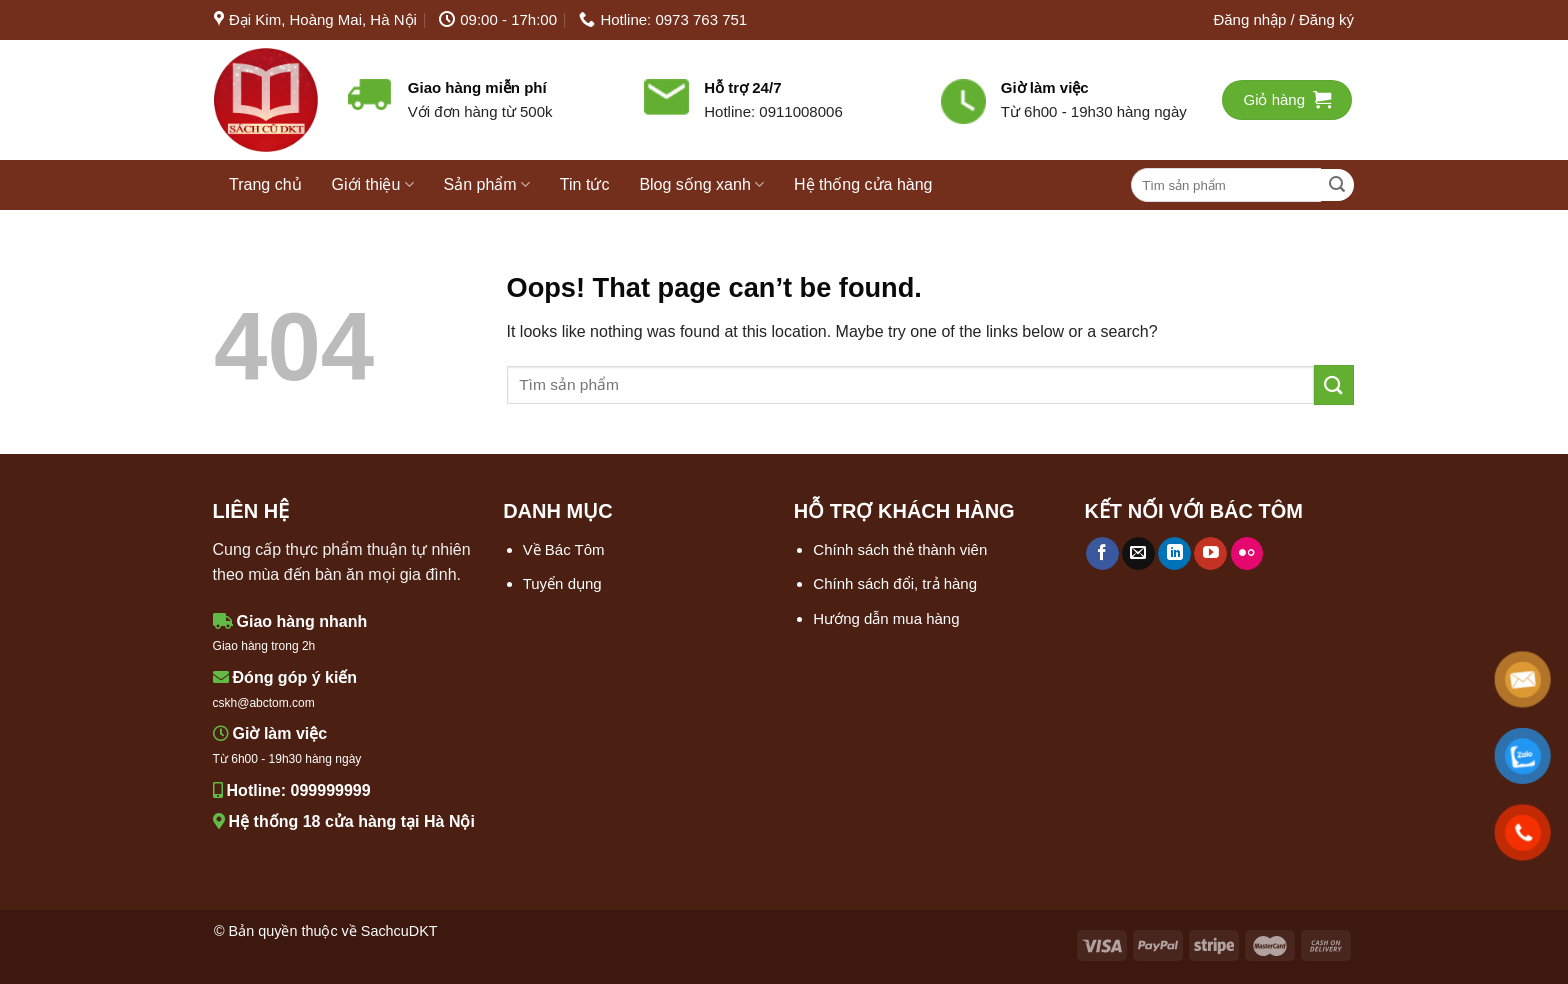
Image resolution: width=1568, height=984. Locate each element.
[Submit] (1337, 185)
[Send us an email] (1138, 554)
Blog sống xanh (701, 184)
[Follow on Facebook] (1102, 554)
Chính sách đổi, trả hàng (895, 583)
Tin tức (585, 184)
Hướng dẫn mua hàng (886, 618)
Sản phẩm (487, 184)
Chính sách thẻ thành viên (900, 549)
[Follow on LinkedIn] (1174, 554)
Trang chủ (265, 184)
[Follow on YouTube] (1210, 554)
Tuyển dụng (562, 583)
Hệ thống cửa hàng (863, 184)
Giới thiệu (373, 184)
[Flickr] (1247, 554)
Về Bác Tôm (564, 549)
